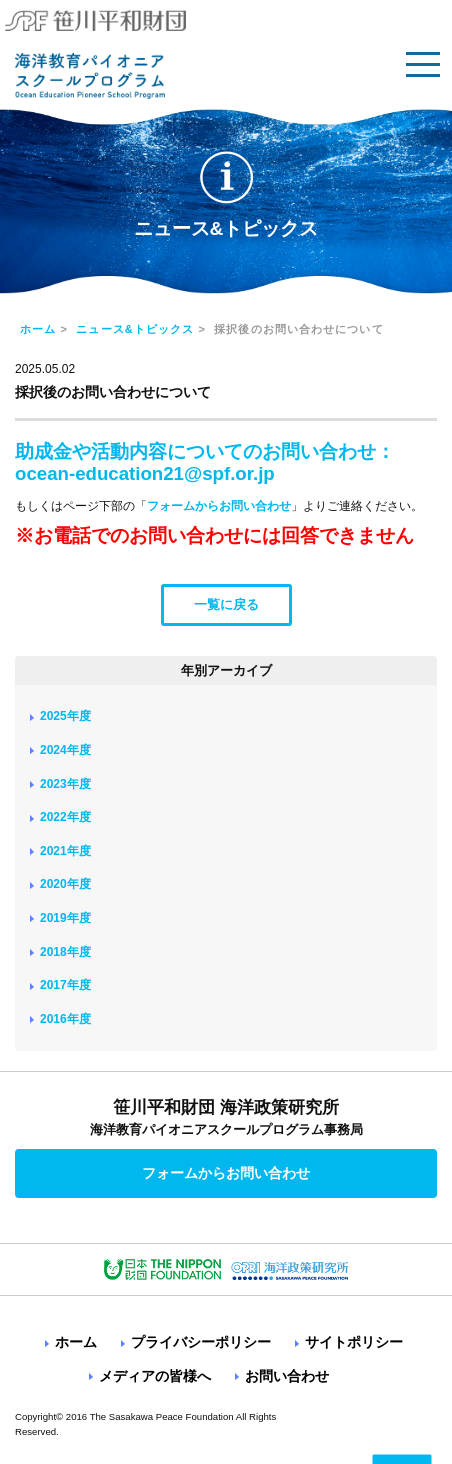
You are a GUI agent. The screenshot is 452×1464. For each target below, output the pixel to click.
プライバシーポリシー (201, 1342)
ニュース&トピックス (135, 329)
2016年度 (65, 1019)
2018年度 (65, 952)
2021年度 (65, 851)
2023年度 (65, 784)
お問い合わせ (287, 1376)
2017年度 (65, 985)
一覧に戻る (226, 604)
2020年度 (65, 884)
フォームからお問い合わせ (219, 506)
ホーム (38, 329)
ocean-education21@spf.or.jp (145, 473)
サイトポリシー (354, 1342)
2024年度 (65, 750)
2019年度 (65, 918)
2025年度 (65, 716)
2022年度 (65, 817)
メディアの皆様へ (155, 1376)
